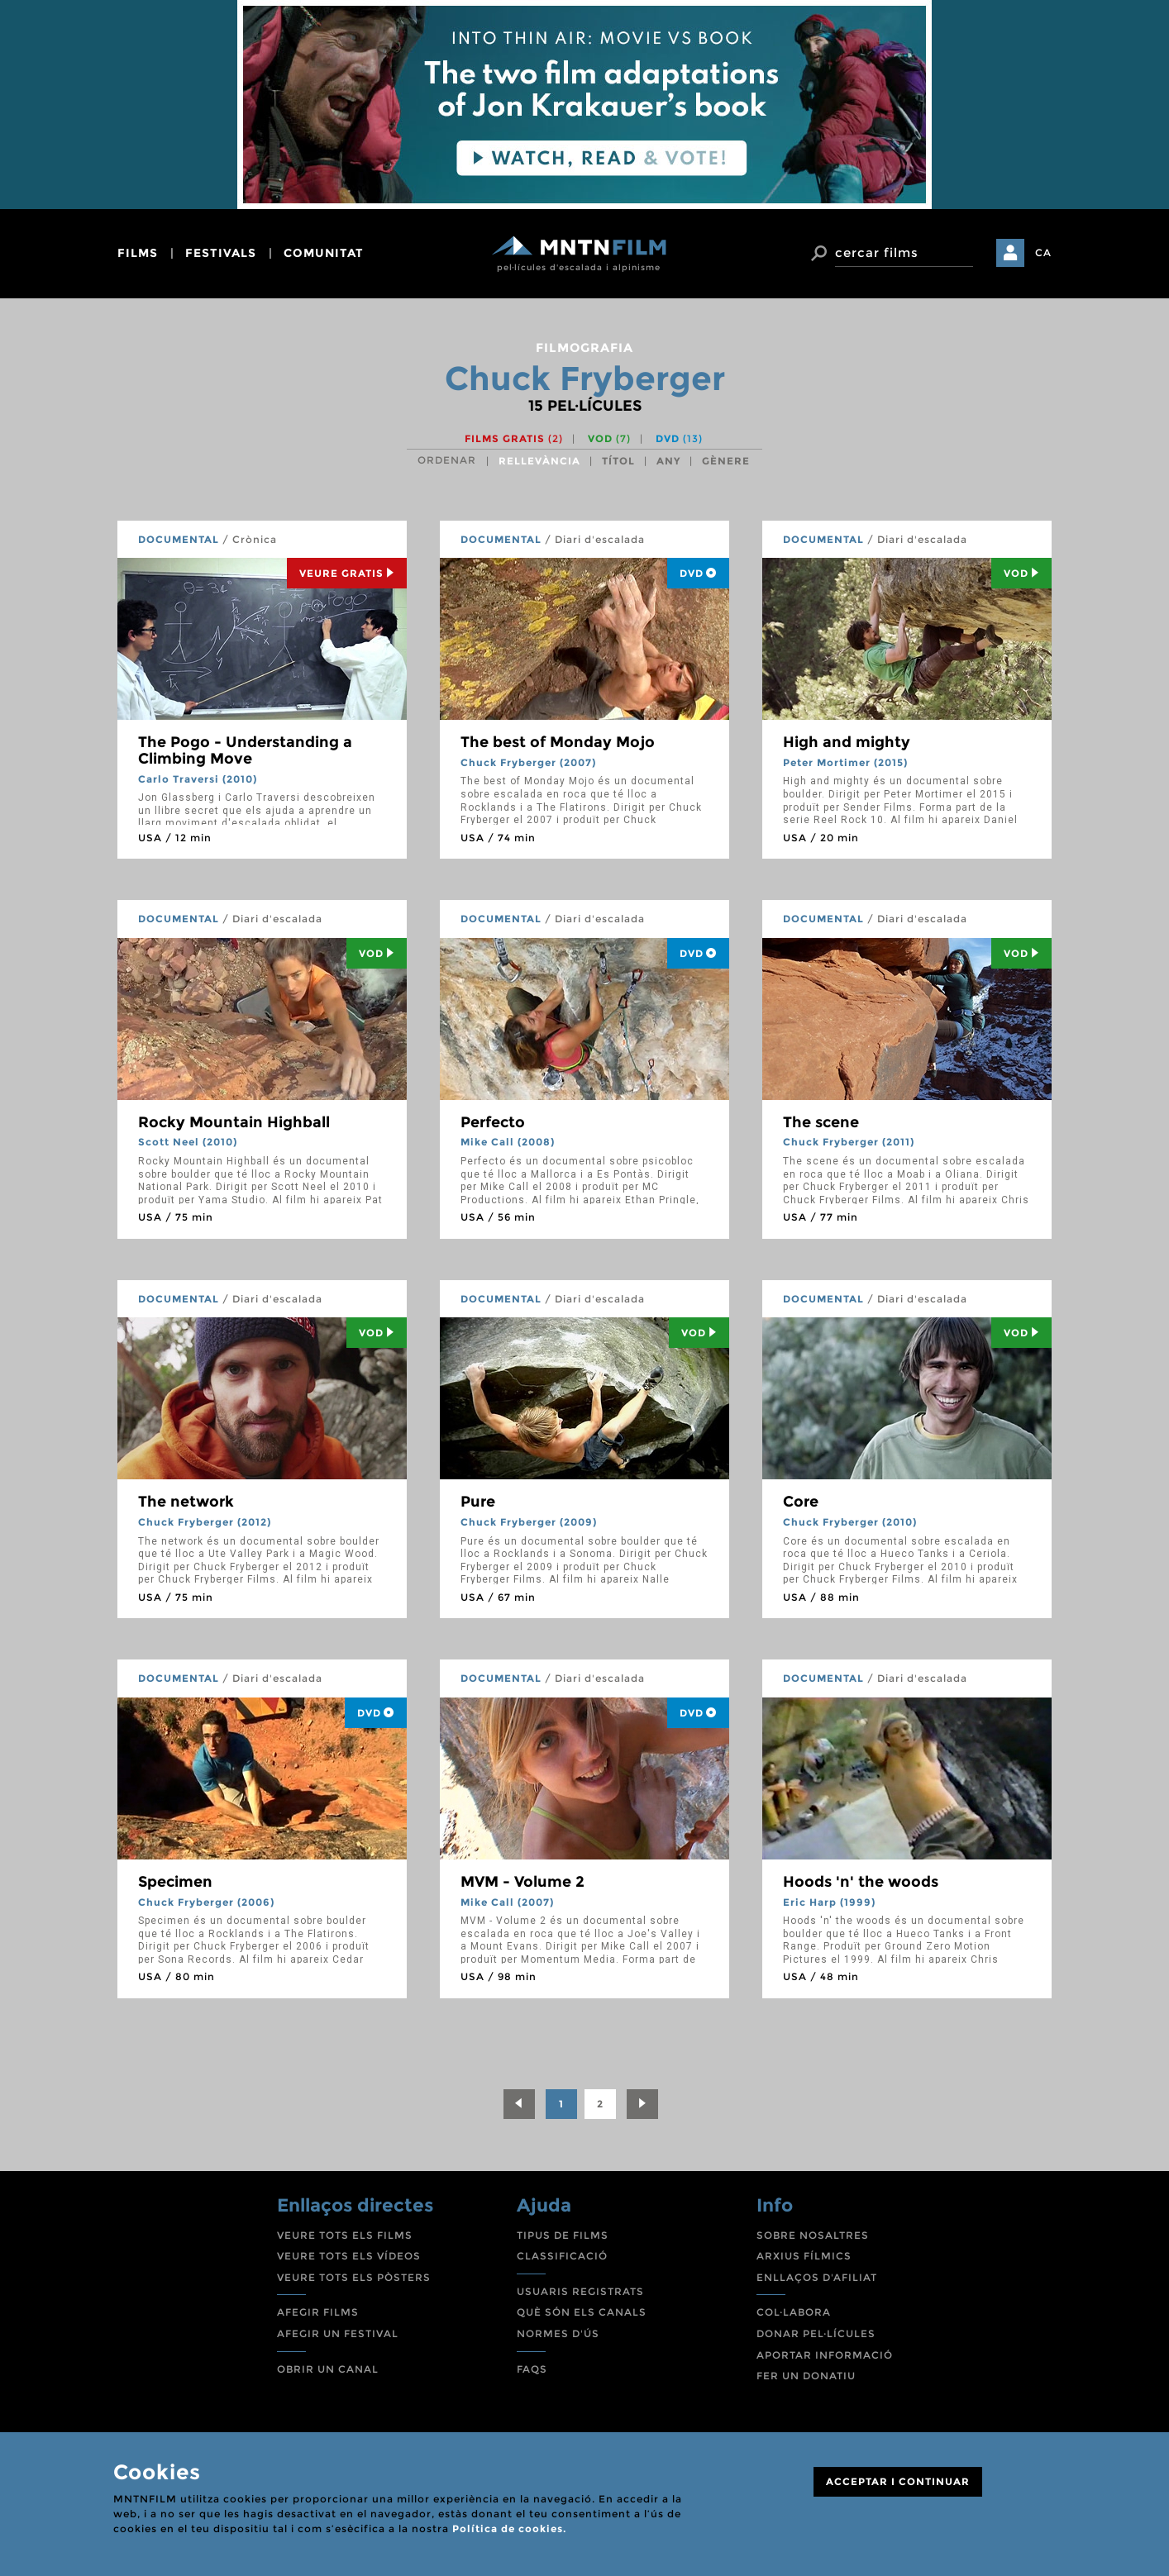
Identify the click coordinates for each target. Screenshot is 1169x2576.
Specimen (175, 1882)
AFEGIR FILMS (318, 2312)
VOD (609, 438)
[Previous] (519, 2104)
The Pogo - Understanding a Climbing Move (245, 750)
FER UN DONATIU (806, 2375)
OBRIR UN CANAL (328, 2369)
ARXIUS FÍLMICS (804, 2256)
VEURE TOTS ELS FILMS (345, 2235)
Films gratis (514, 438)
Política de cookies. (509, 2528)
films (137, 252)
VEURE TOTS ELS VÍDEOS (349, 2256)
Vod (1021, 573)
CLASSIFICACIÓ (562, 2256)
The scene (821, 1122)
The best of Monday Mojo (557, 742)
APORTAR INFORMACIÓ (824, 2355)
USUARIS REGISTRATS (580, 2291)
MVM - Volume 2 (522, 1882)
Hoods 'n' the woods (860, 1882)
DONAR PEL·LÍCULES (816, 2333)
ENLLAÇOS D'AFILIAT (816, 2277)
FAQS (532, 2369)
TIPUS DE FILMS (562, 2235)
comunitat (324, 252)
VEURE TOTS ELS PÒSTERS (354, 2277)
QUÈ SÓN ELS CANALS (582, 2312)
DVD (679, 438)
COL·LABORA (793, 2312)
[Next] (642, 2104)
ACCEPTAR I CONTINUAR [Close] (898, 2481)
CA (1043, 252)
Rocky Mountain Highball (234, 1122)
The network (186, 1502)
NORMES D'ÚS (558, 2333)
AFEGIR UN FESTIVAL (337, 2333)
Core (800, 1502)
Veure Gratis (346, 573)
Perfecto (492, 1122)
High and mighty (846, 742)
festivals (220, 252)
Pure (477, 1502)
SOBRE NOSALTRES (812, 2235)
